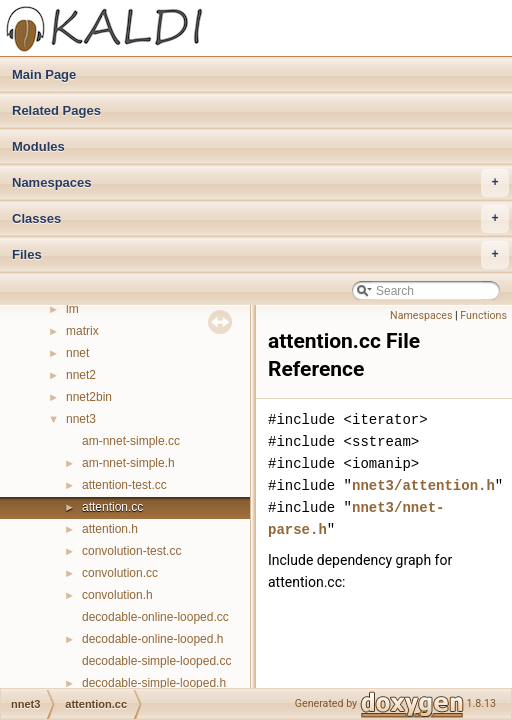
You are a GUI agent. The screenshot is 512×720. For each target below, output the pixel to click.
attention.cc (112, 507)
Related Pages (56, 110)
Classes (260, 219)
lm (72, 309)
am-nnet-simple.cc (131, 441)
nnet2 (81, 375)
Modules (38, 146)
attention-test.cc (124, 485)
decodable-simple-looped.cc (156, 661)
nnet (77, 353)
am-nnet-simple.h (128, 463)
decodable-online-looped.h (152, 639)
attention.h (110, 529)
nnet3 (81, 419)
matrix (82, 331)
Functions (483, 315)
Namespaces (260, 183)
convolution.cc (120, 573)
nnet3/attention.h (423, 485)
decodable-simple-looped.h (154, 683)
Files (260, 255)
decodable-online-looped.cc (155, 617)
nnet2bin (89, 397)
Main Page (44, 74)
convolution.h (117, 595)
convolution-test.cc (131, 551)
